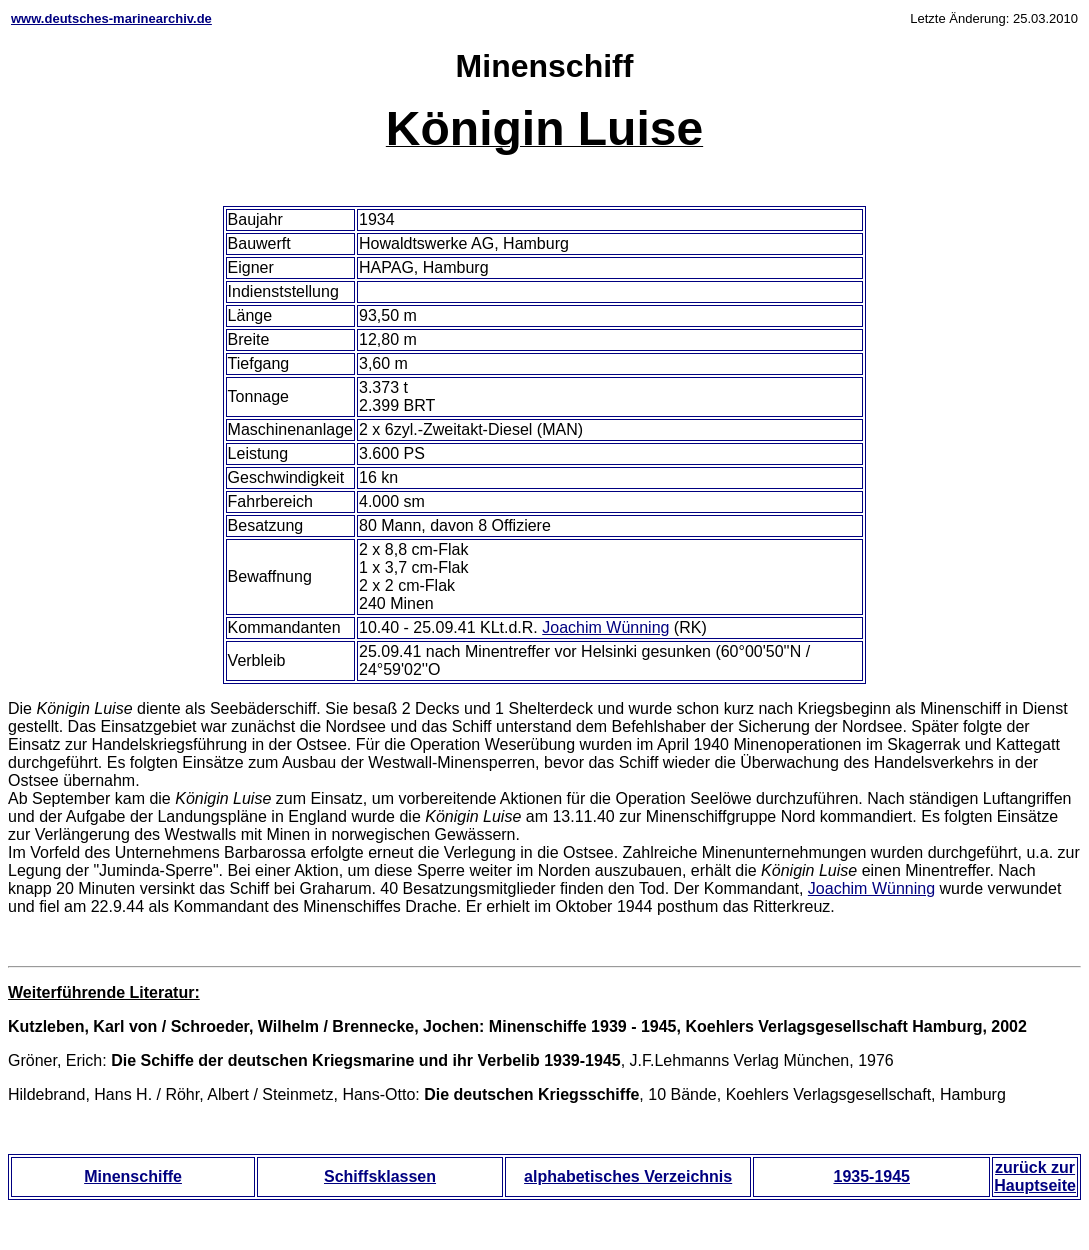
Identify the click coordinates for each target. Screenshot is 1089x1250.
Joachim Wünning (605, 627)
